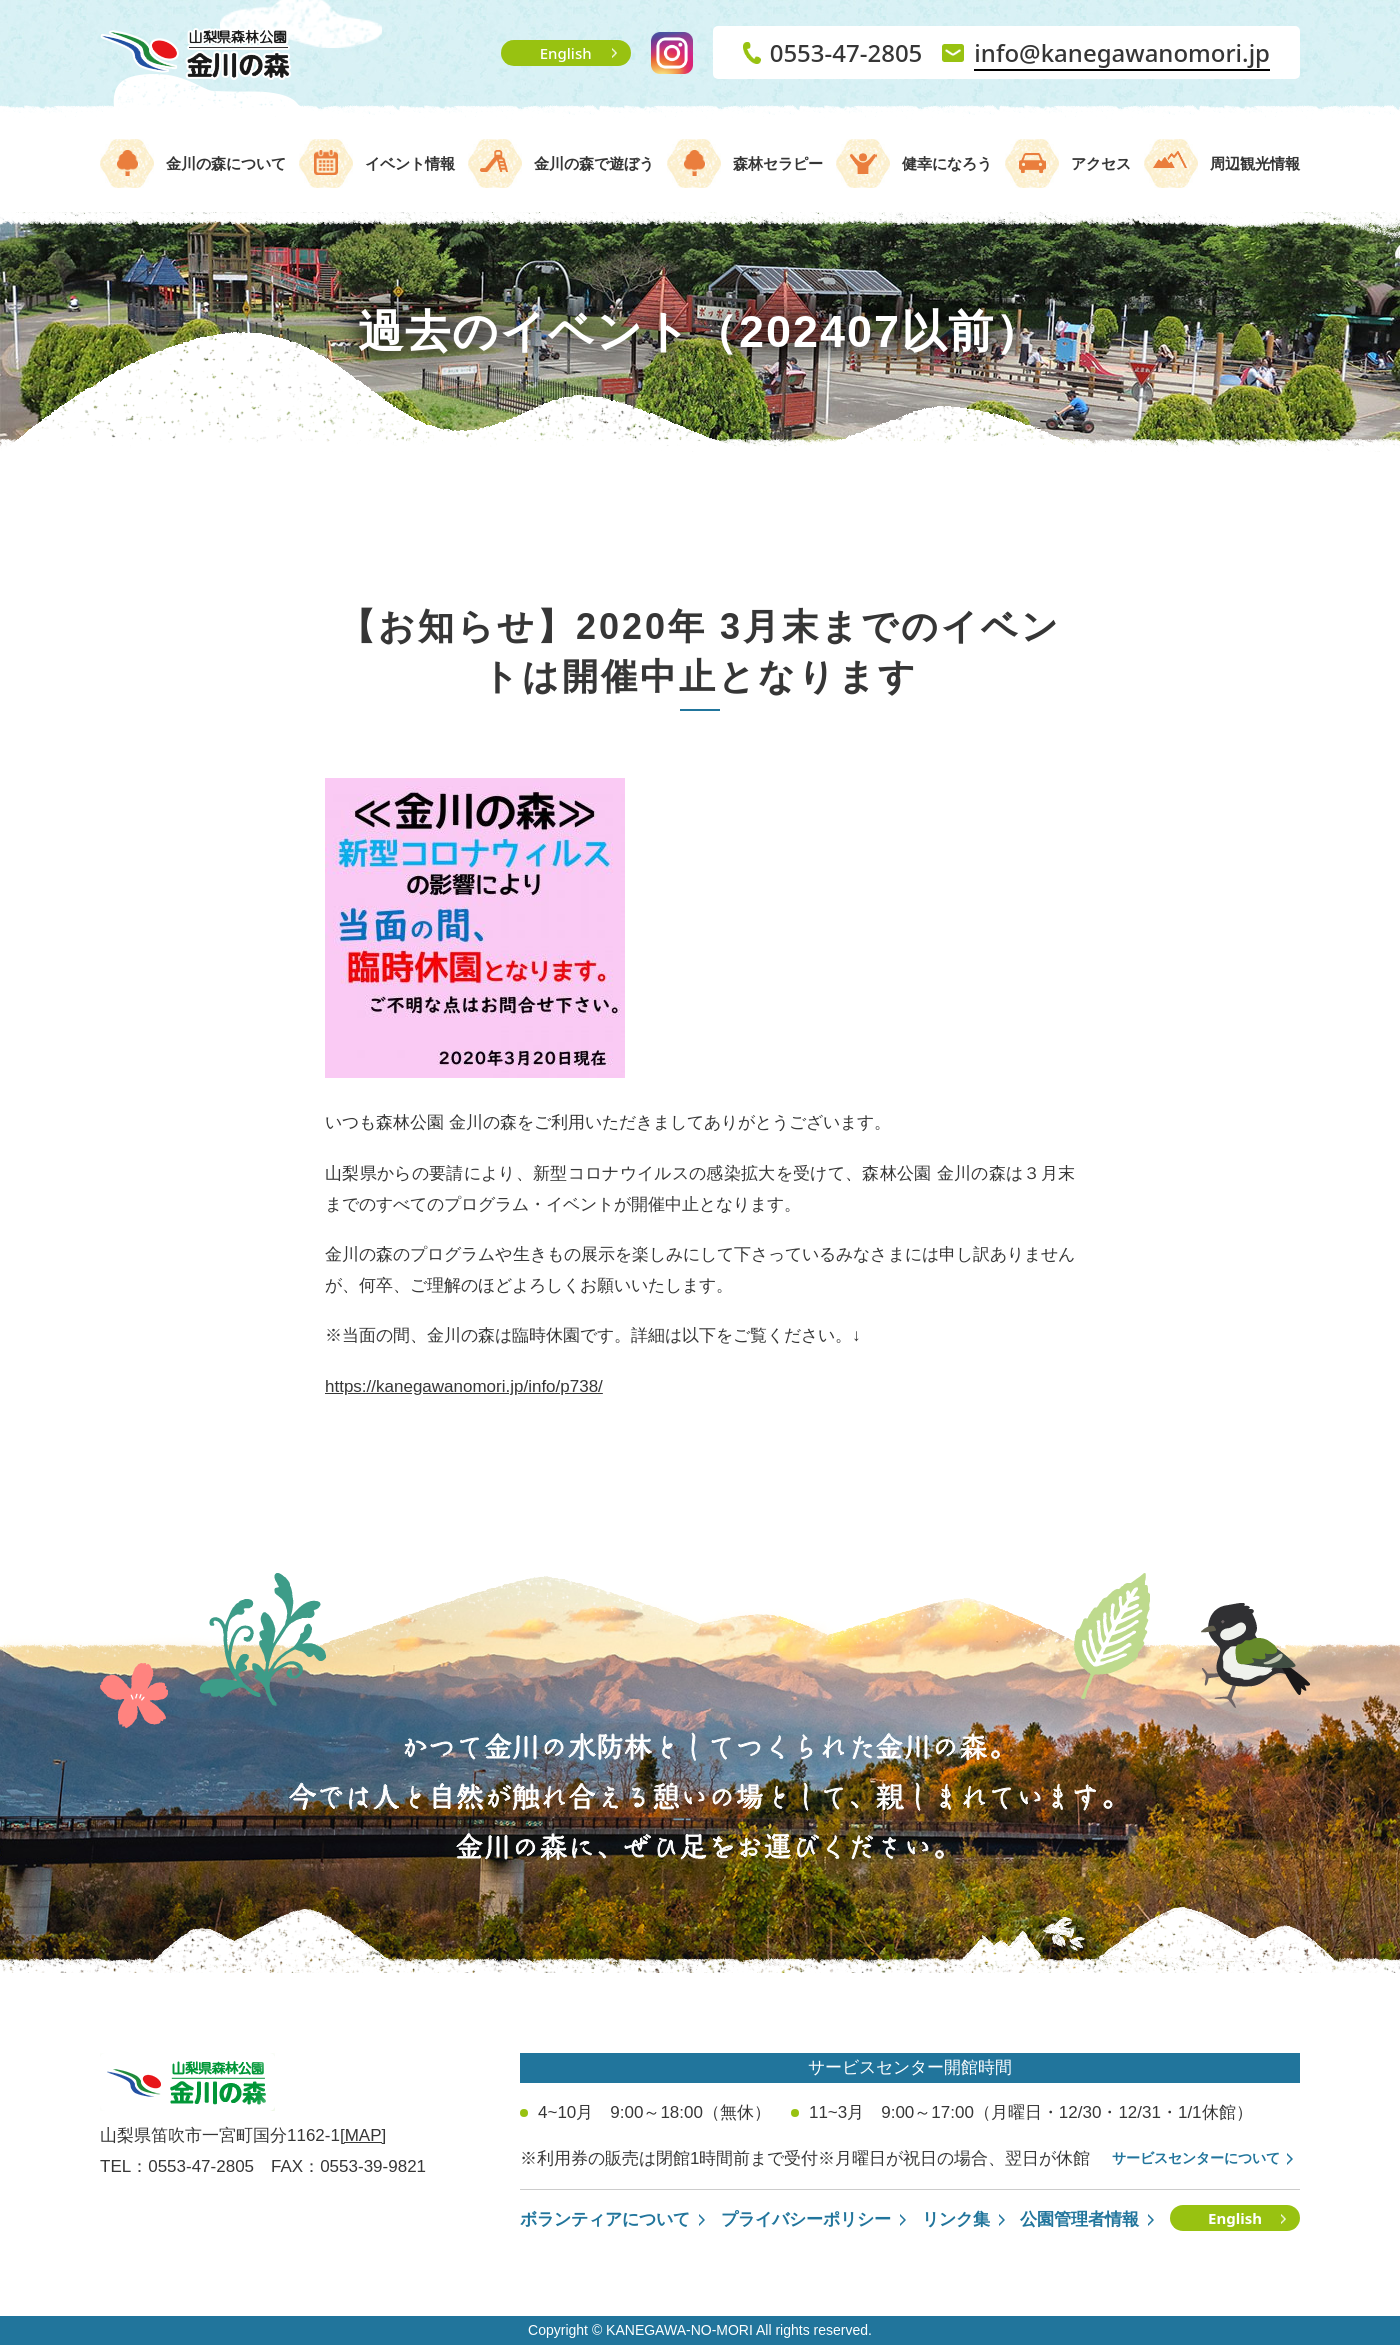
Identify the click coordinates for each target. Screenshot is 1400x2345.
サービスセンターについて (1196, 2158)
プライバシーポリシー (806, 2219)
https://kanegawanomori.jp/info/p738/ (464, 1386)
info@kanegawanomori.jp (1122, 52)
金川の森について (226, 163)
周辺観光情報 (1255, 163)
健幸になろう (947, 163)
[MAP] (363, 2135)
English (566, 53)
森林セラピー (778, 163)
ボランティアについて (605, 2219)
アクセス (1101, 163)
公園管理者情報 (1079, 2219)
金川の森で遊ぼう (594, 163)
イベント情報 (410, 163)
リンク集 (956, 2219)
